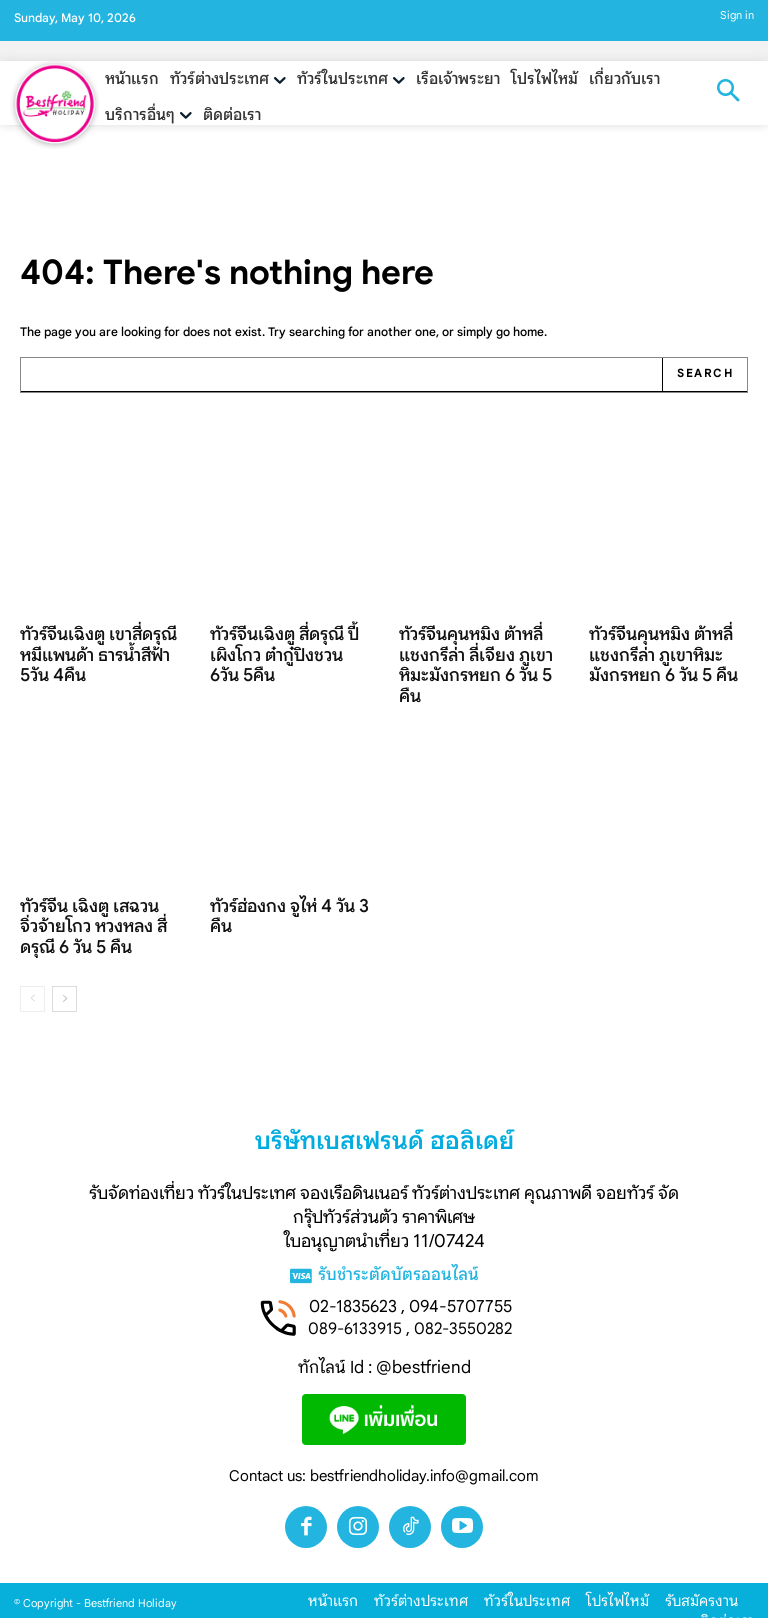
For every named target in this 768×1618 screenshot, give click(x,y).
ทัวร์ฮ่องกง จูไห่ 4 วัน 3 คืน (280, 900)
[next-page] (64, 976)
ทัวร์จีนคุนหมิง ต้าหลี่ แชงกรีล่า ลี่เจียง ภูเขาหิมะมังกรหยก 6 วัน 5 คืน (477, 647)
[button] (728, 93)
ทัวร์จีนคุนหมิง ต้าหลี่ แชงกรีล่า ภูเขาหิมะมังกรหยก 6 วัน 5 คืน (662, 647)
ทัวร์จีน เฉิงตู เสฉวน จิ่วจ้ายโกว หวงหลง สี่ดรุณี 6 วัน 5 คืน (96, 909)
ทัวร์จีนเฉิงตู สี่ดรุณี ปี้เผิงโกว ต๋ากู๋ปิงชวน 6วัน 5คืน (286, 638)
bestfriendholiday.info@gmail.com (424, 1455)
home (528, 331)
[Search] (706, 374)
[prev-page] (32, 976)
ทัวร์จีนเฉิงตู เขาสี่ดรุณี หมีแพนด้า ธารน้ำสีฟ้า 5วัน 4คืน (98, 647)
